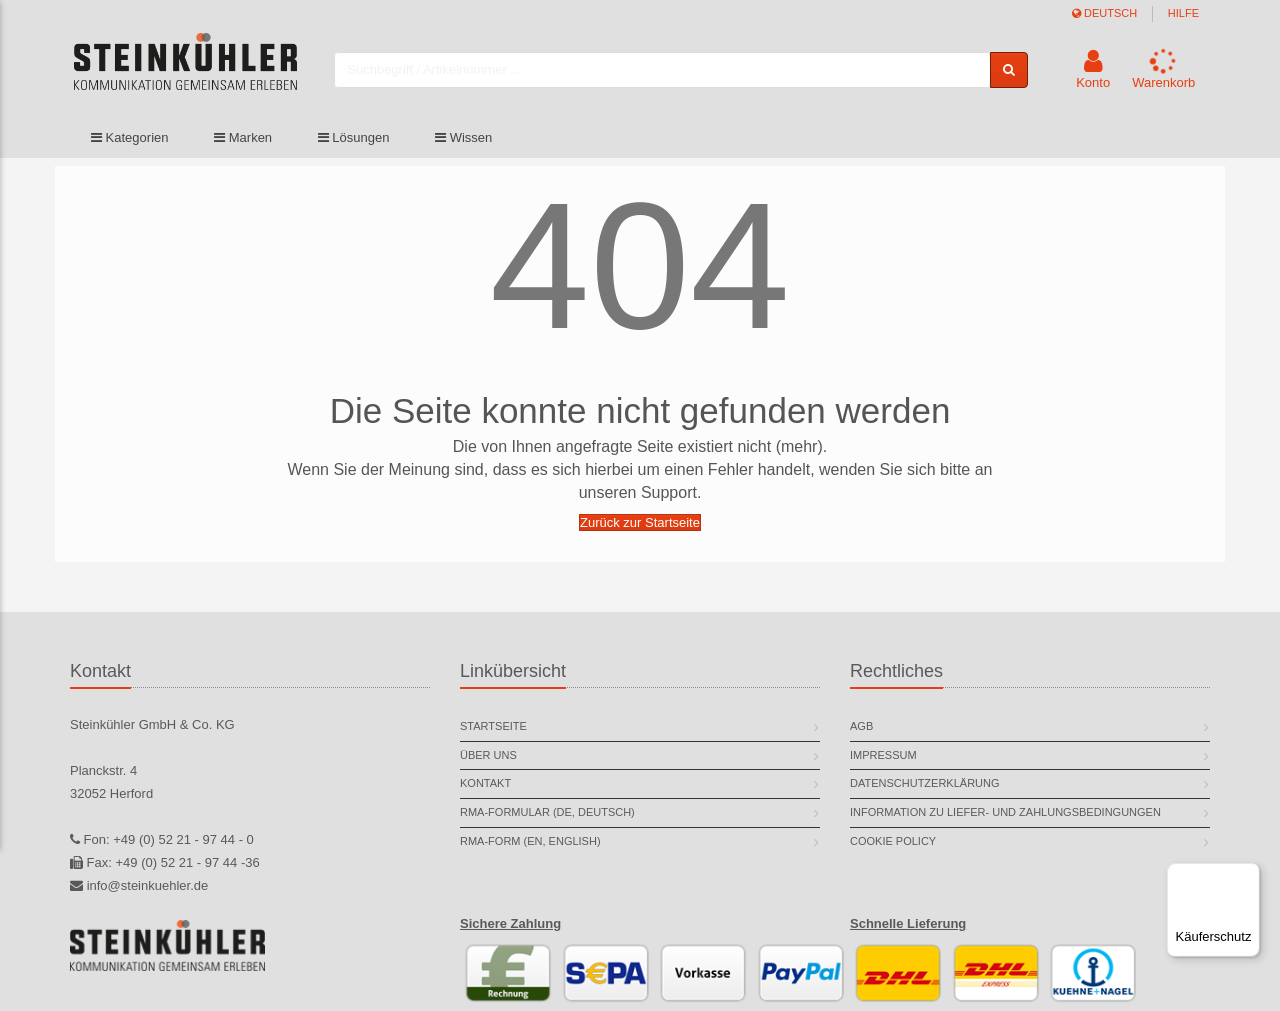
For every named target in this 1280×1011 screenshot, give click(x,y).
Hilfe (1183, 13)
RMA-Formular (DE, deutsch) (547, 812)
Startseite (493, 726)
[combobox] (675, 72)
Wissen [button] (463, 142)
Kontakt (485, 783)
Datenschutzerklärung (925, 783)
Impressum (883, 755)
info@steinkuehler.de (148, 885)
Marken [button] (243, 142)
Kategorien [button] (130, 142)
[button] (1093, 72)
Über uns (488, 755)
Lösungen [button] (354, 142)
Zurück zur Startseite (640, 522)
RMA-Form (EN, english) (530, 841)
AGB (861, 726)
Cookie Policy (893, 841)
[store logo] (199, 73)
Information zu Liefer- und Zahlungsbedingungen (1005, 812)
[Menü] (1248, 875)
